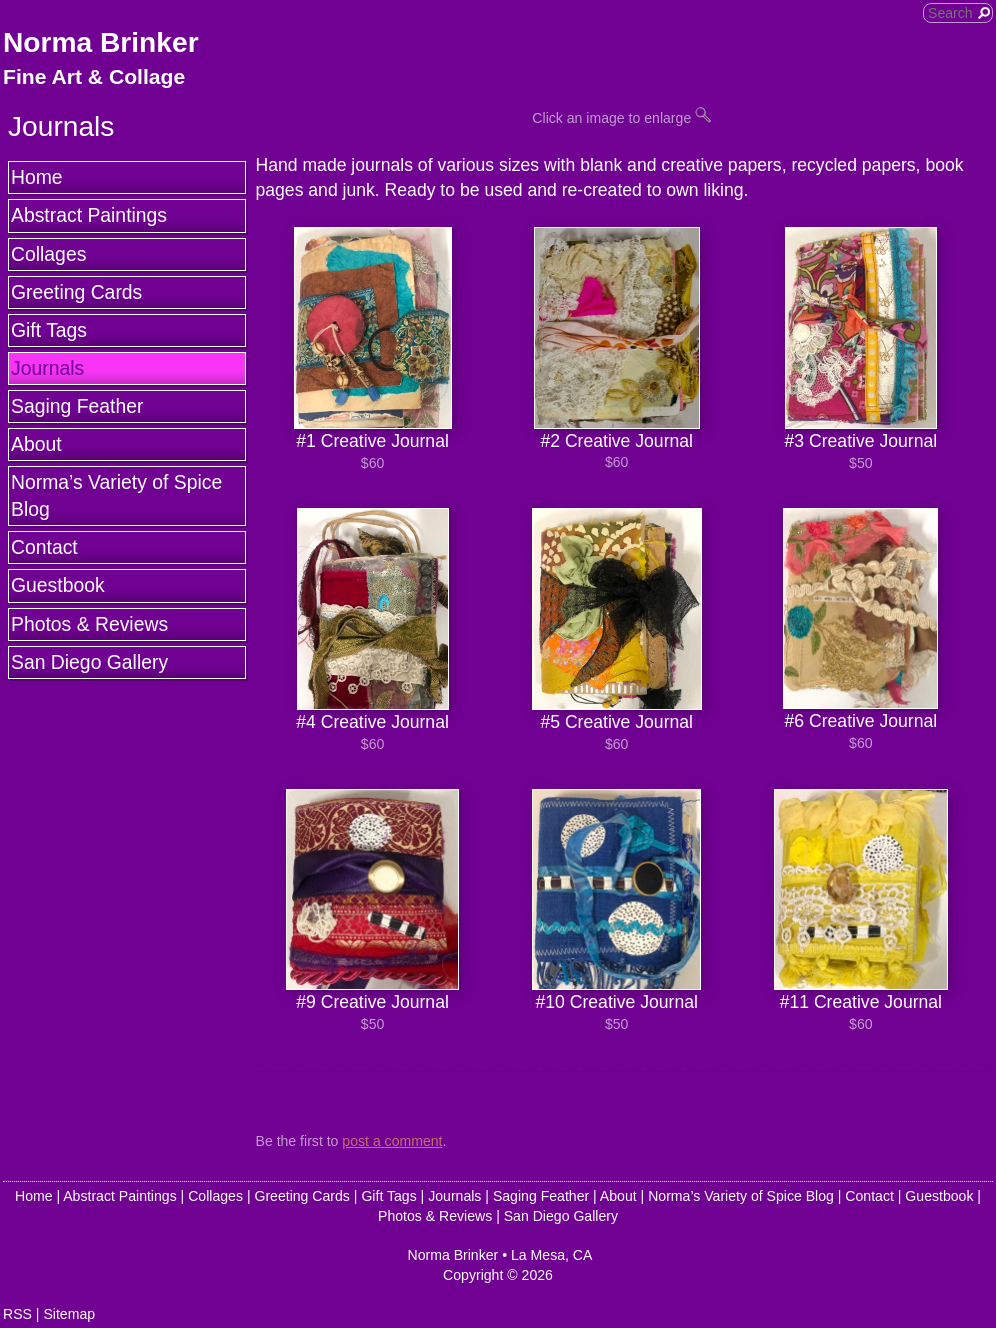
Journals (47, 368)
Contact (44, 547)
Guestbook (58, 585)
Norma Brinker (101, 42)
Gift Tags (49, 330)
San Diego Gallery (89, 662)
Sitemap (69, 1314)
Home (37, 177)
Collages (48, 254)
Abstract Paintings (89, 215)
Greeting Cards (76, 292)
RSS (17, 1314)
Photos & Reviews (89, 624)
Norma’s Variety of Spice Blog (116, 495)
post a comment (392, 1141)
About (36, 444)
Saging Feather (77, 406)
